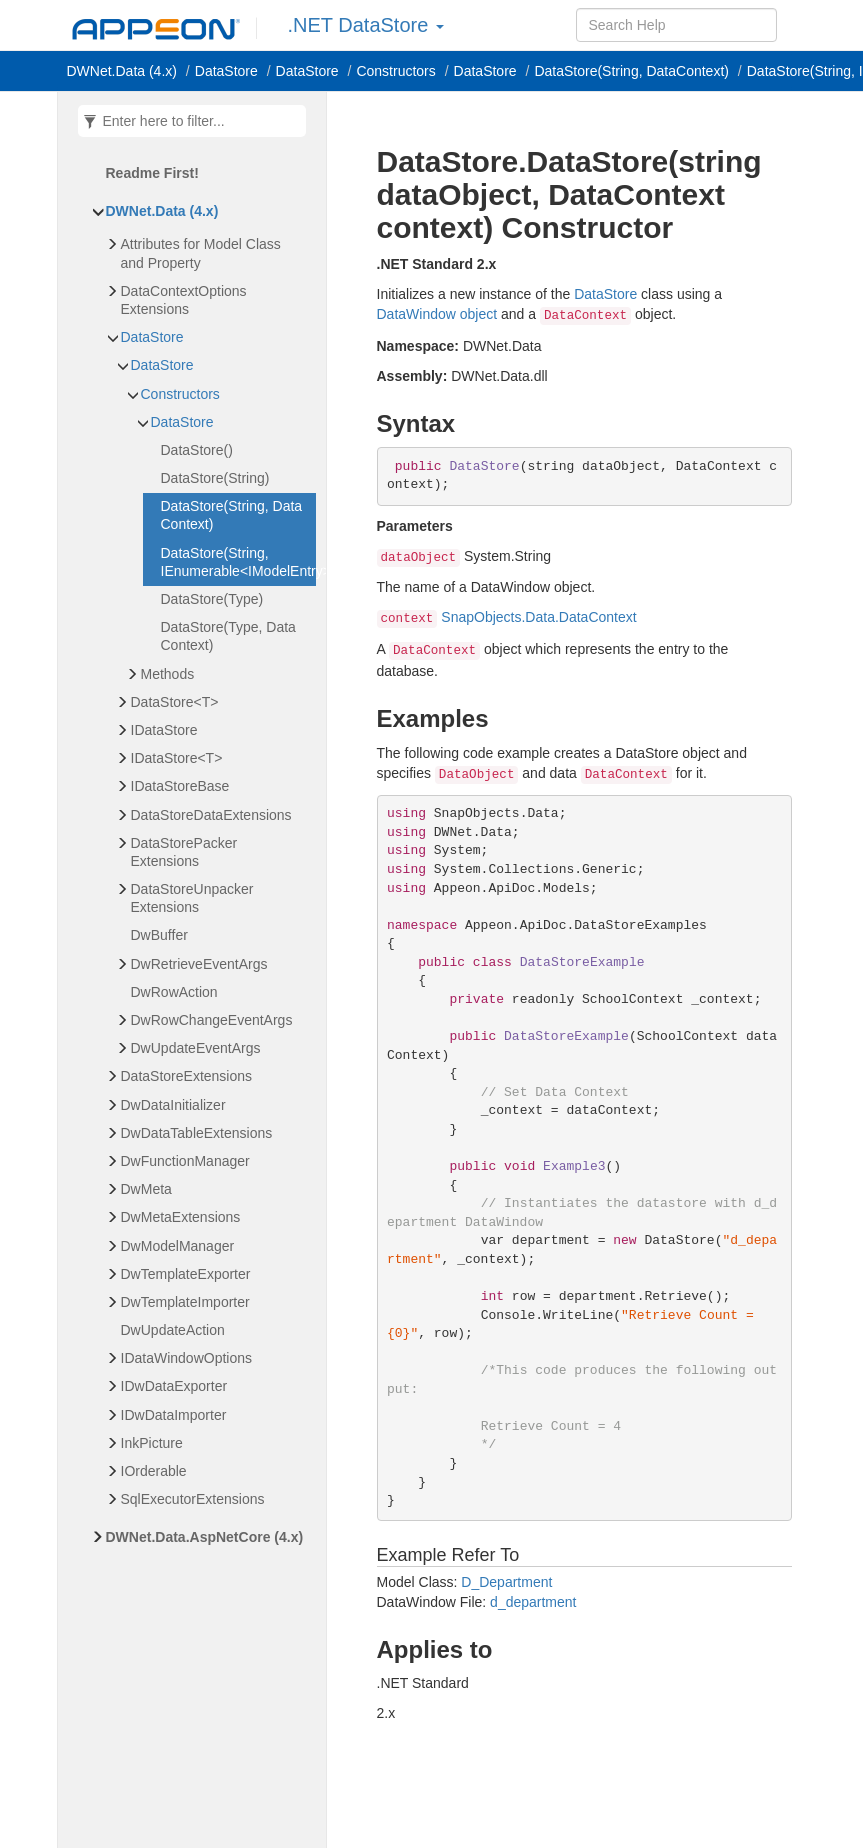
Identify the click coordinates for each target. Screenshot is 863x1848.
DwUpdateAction (173, 1330)
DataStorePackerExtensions (184, 852)
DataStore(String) (215, 478)
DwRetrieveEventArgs (199, 964)
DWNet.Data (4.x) (122, 71)
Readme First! (152, 173)
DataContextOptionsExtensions (184, 300)
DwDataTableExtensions (197, 1133)
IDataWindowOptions (187, 1358)
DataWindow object (437, 314)
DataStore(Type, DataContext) (228, 636)
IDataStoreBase (180, 786)
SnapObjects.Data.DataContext (538, 617)
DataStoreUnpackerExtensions (192, 898)
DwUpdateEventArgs (196, 1048)
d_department (533, 1602)
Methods (168, 674)
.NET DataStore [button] (366, 25)
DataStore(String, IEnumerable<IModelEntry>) (238, 562)
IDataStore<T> (177, 758)
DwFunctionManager (185, 1161)
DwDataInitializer (173, 1105)
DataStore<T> (175, 702)
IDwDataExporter (174, 1386)
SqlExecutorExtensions (193, 1499)
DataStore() (197, 450)
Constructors (180, 394)
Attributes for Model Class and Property (201, 253)
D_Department (506, 1582)
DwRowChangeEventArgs (212, 1020)
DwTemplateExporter (186, 1274)
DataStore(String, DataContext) (631, 71)
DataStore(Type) (212, 599)
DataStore (226, 71)
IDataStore (164, 730)
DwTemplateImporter (185, 1302)
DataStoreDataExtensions (211, 815)
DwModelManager (178, 1246)
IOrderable (154, 1471)
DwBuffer (159, 935)
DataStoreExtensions (187, 1076)
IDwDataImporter (174, 1415)
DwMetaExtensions (181, 1217)
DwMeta (146, 1189)
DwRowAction (174, 992)
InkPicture (152, 1443)
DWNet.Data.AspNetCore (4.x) (205, 1537)
